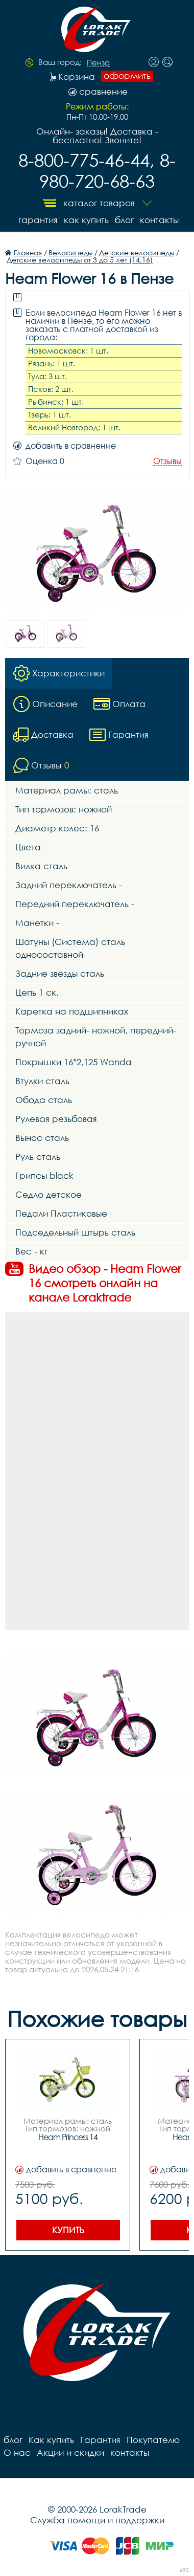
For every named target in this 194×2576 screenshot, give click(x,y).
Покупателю (153, 2439)
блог (124, 219)
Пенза (98, 63)
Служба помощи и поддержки (97, 2520)
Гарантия (38, 219)
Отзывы (167, 461)
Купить (68, 2230)
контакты (159, 219)
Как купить (86, 219)
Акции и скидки (70, 2452)
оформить (127, 76)
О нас (17, 2452)
